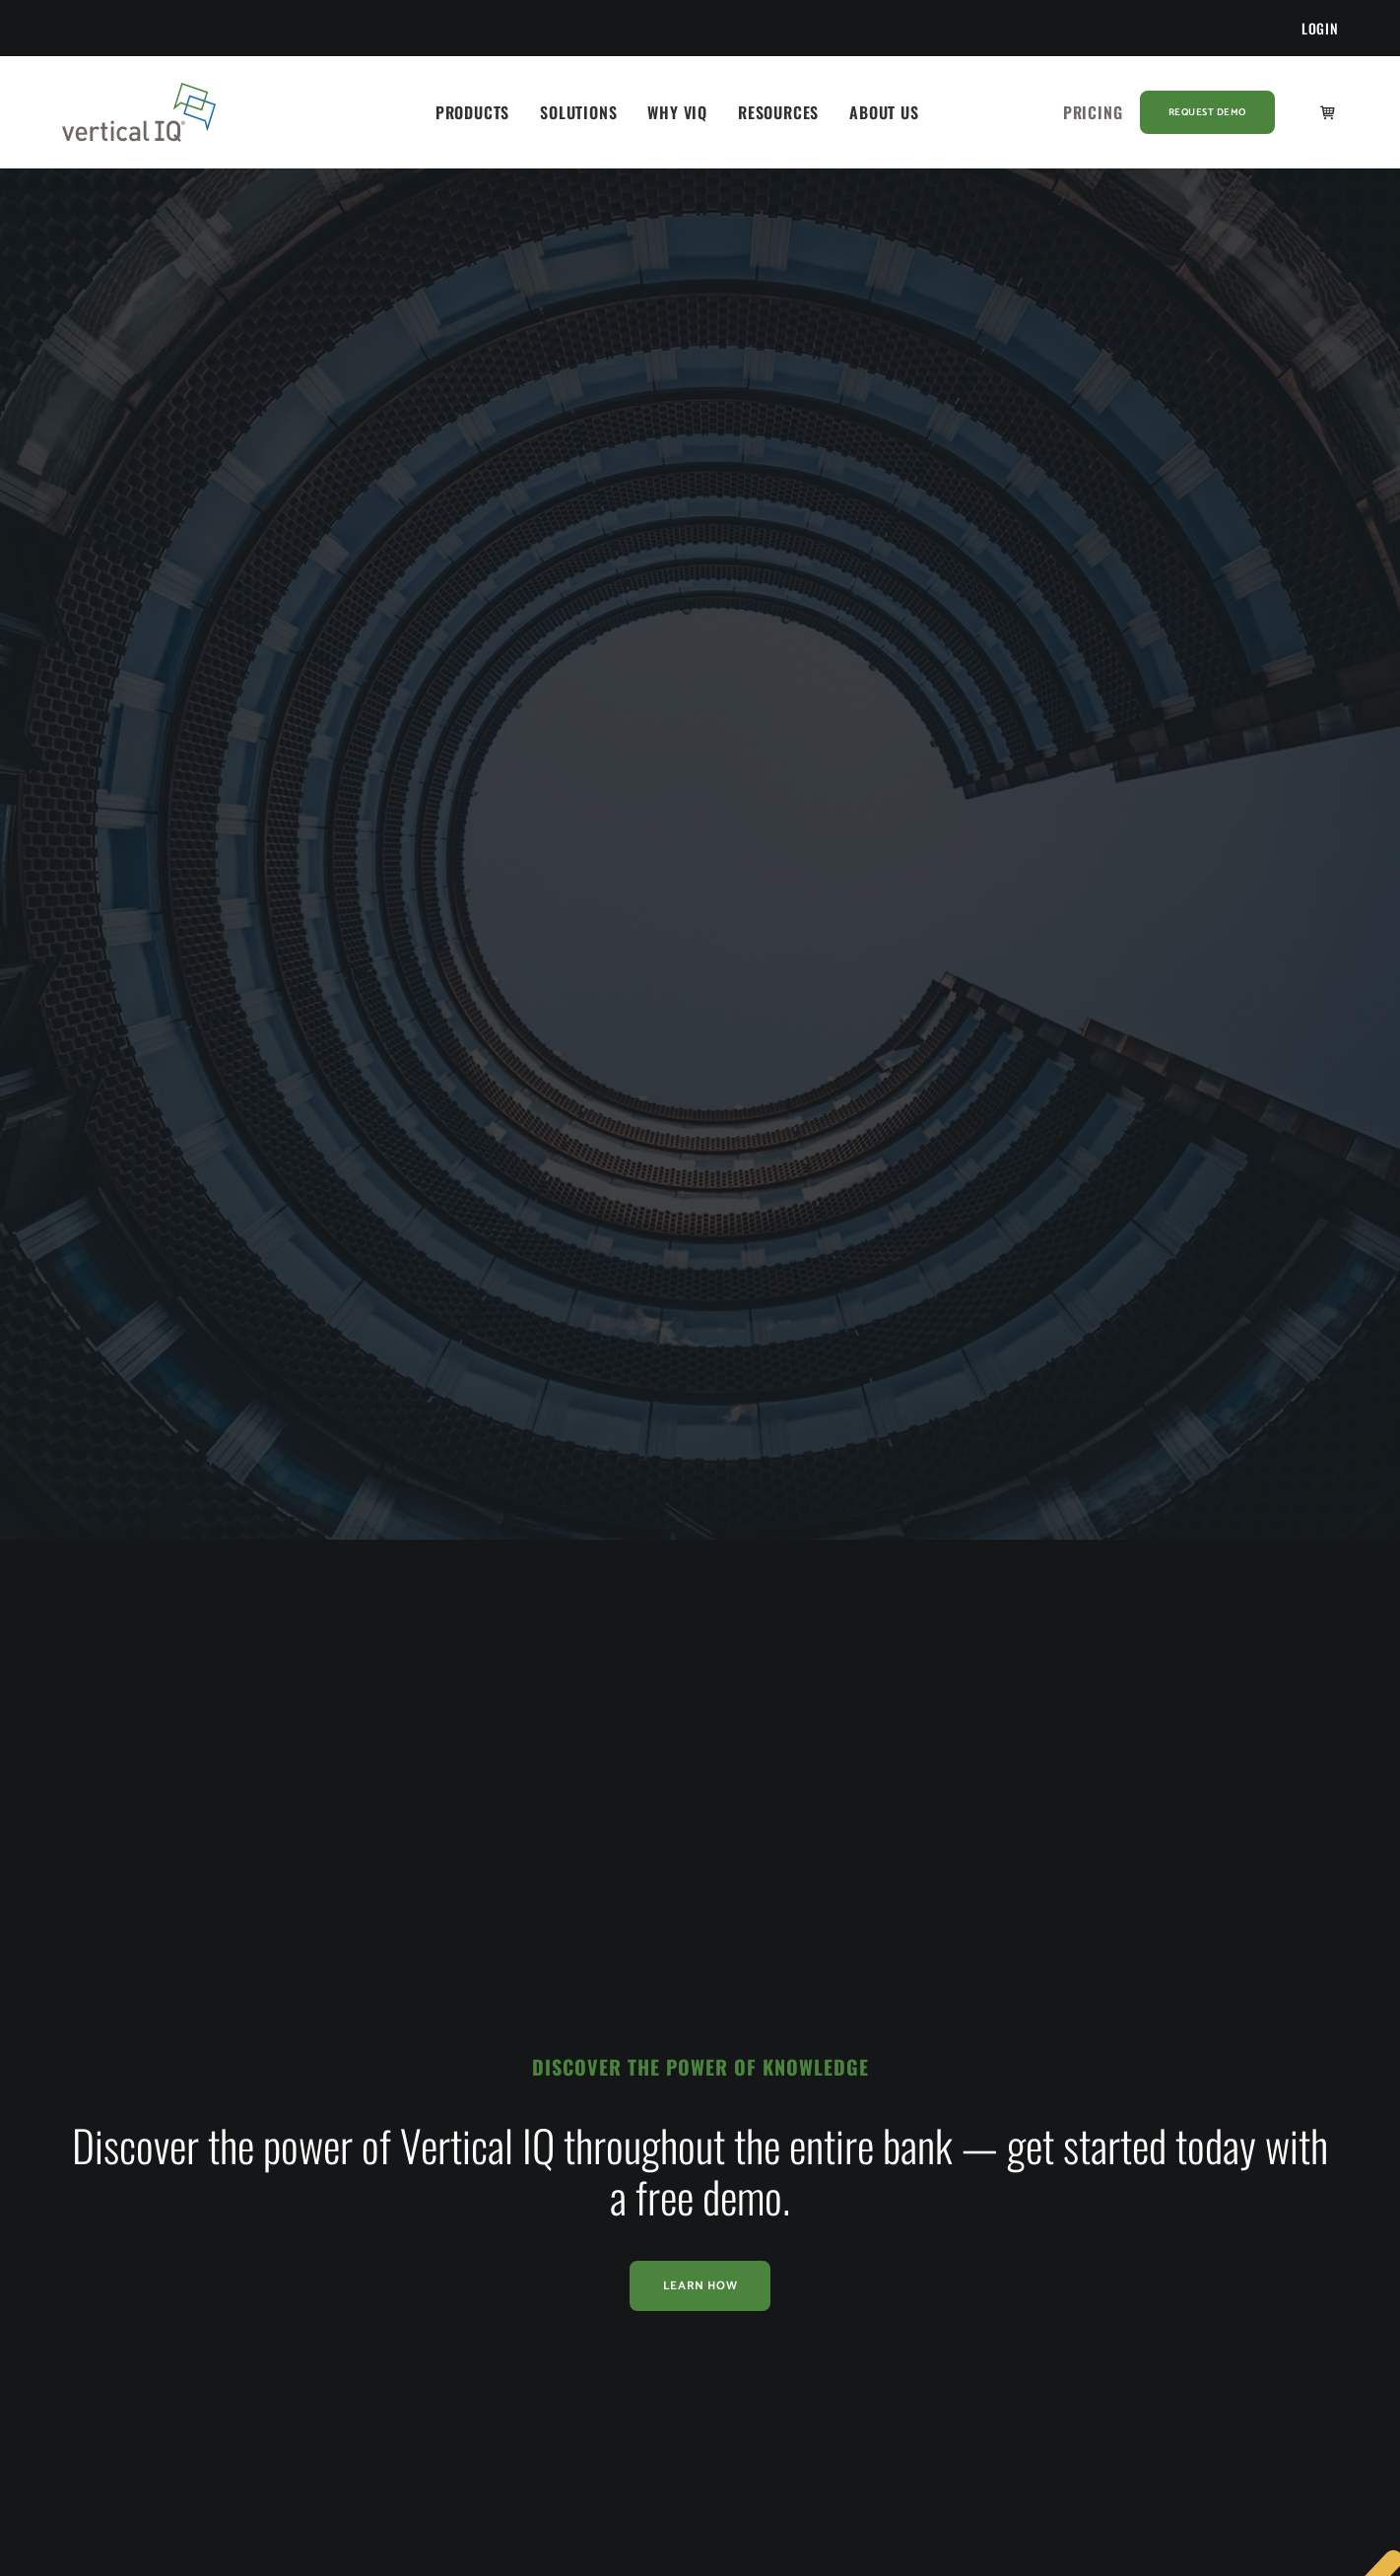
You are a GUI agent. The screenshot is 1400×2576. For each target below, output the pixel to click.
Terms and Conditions (910, 2410)
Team (859, 2226)
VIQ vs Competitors (406, 2328)
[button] (1098, 2343)
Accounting (133, 2145)
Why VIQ (677, 112)
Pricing (1093, 112)
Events (614, 2226)
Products (472, 112)
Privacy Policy (885, 2368)
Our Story (873, 2145)
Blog (608, 2185)
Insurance (129, 2267)
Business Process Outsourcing (192, 2226)
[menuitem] (1320, 28)
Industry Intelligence (409, 2145)
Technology (134, 2349)
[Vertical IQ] (139, 112)
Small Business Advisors (173, 2308)
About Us (883, 112)
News (859, 2185)
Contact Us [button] (1162, 2176)
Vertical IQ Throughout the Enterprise (430, 2276)
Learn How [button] (700, 1877)
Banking (123, 2185)
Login (1320, 28)
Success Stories (394, 2185)
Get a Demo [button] (1161, 2106)
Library (615, 2145)
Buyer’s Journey (395, 2226)
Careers (865, 2308)
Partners (868, 2267)
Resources (778, 112)
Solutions (578, 112)
